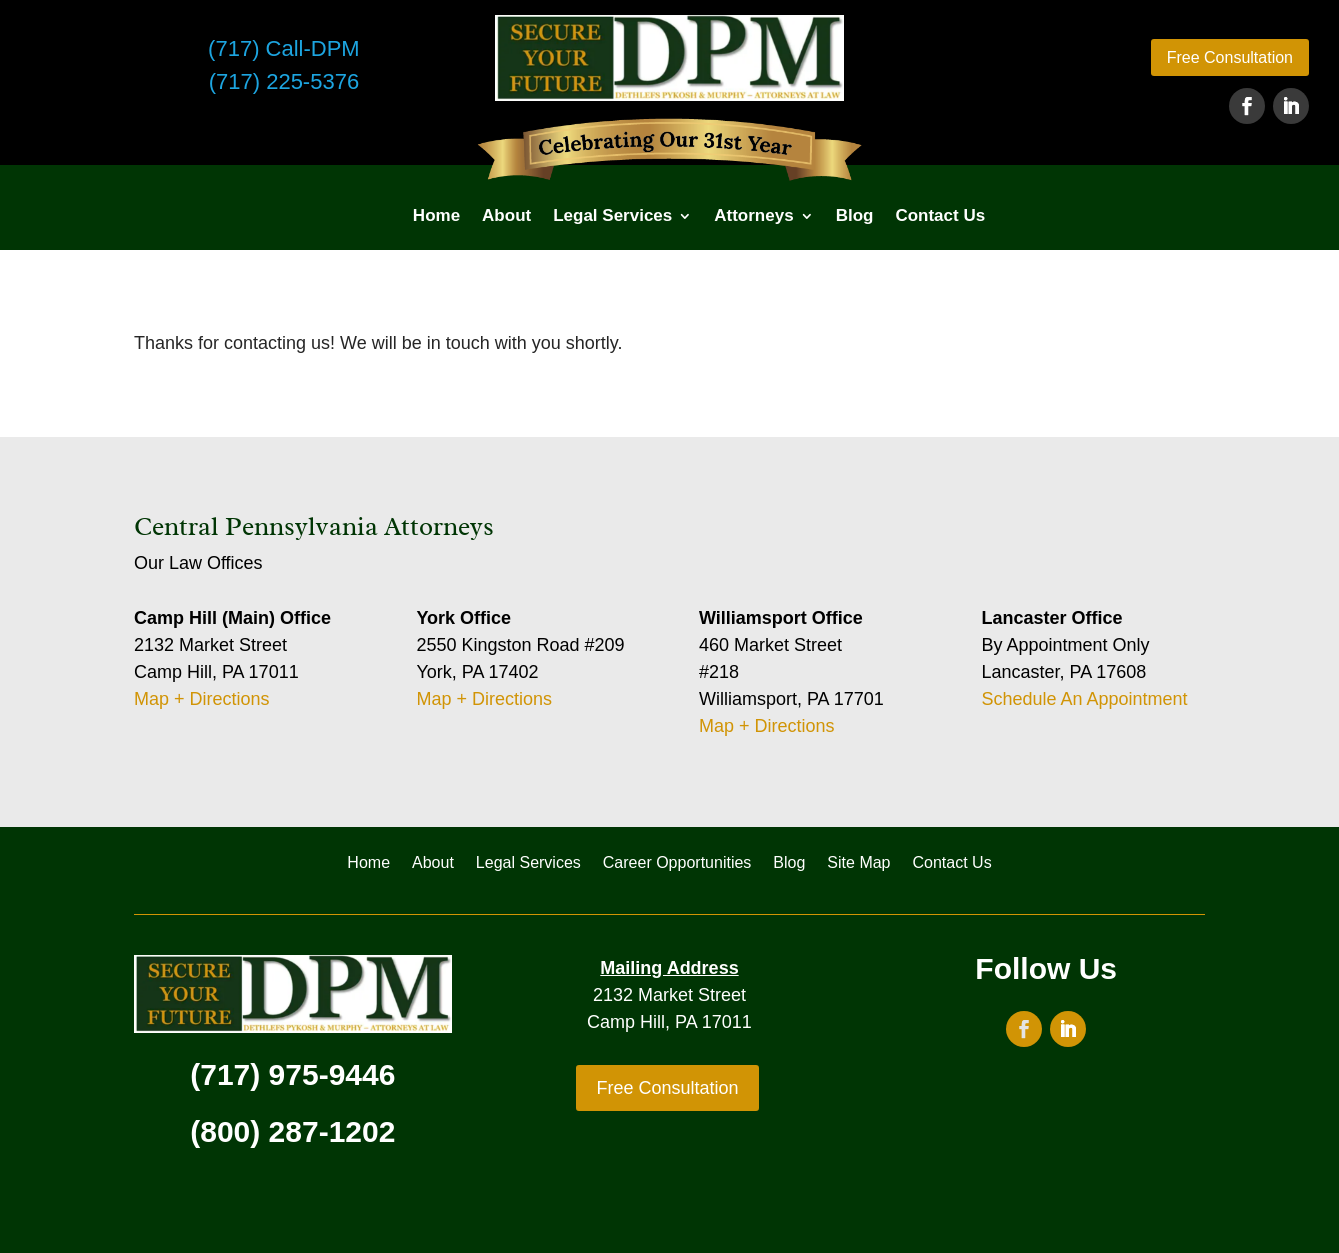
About (506, 215)
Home (436, 215)
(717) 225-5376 (284, 81)
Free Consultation (1230, 57)
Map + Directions (202, 699)
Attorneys (753, 215)
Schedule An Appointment (1084, 699)
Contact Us (940, 215)
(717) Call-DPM (284, 48)
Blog (855, 215)
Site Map (858, 863)
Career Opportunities (677, 863)
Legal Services (612, 215)
